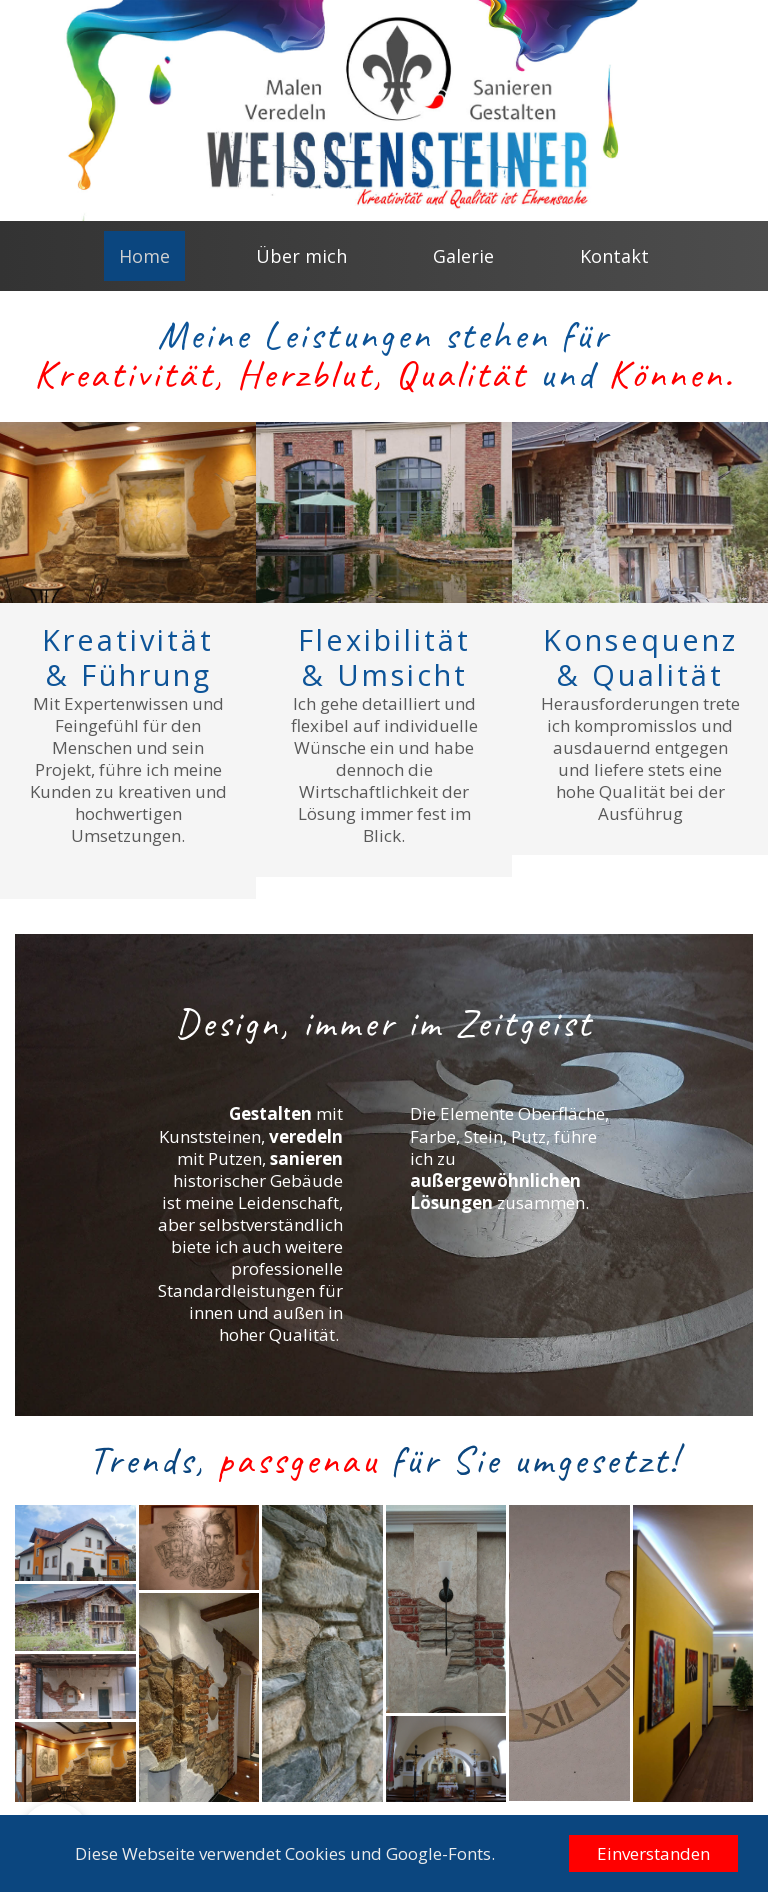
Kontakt (614, 256)
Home (144, 256)
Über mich (301, 256)
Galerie (463, 256)
